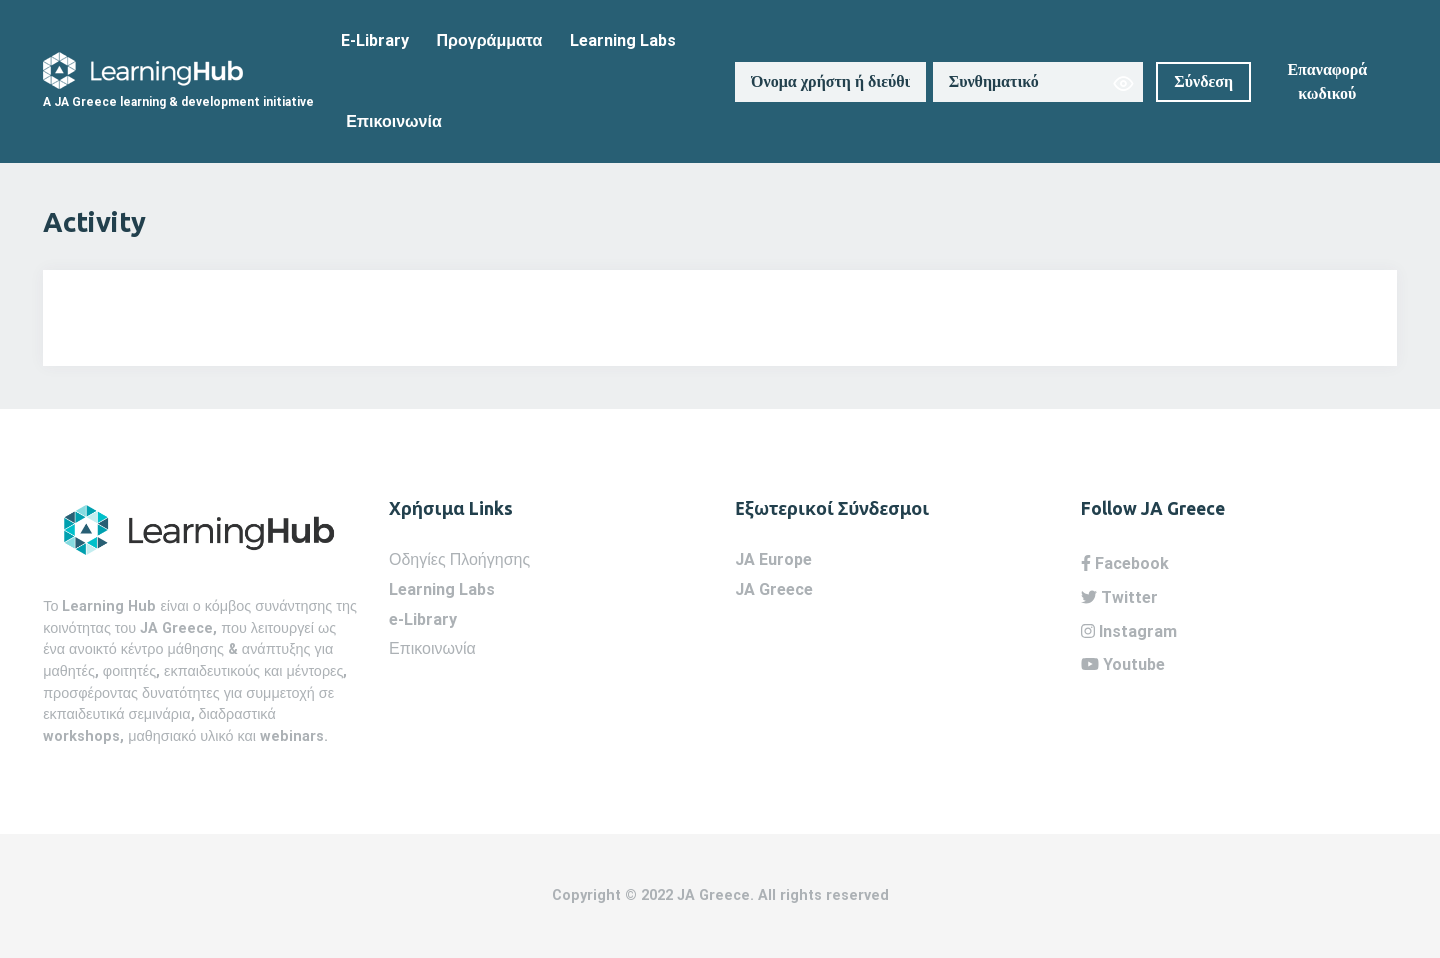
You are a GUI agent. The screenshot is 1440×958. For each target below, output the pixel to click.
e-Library (423, 619)
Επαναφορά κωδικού (1327, 82)
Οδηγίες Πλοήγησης (459, 559)
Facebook (1125, 563)
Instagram (1129, 631)
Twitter (1119, 597)
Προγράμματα (490, 40)
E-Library (375, 40)
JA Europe (773, 559)
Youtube (1123, 664)
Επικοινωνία (394, 121)
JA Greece (774, 589)
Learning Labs (623, 40)
